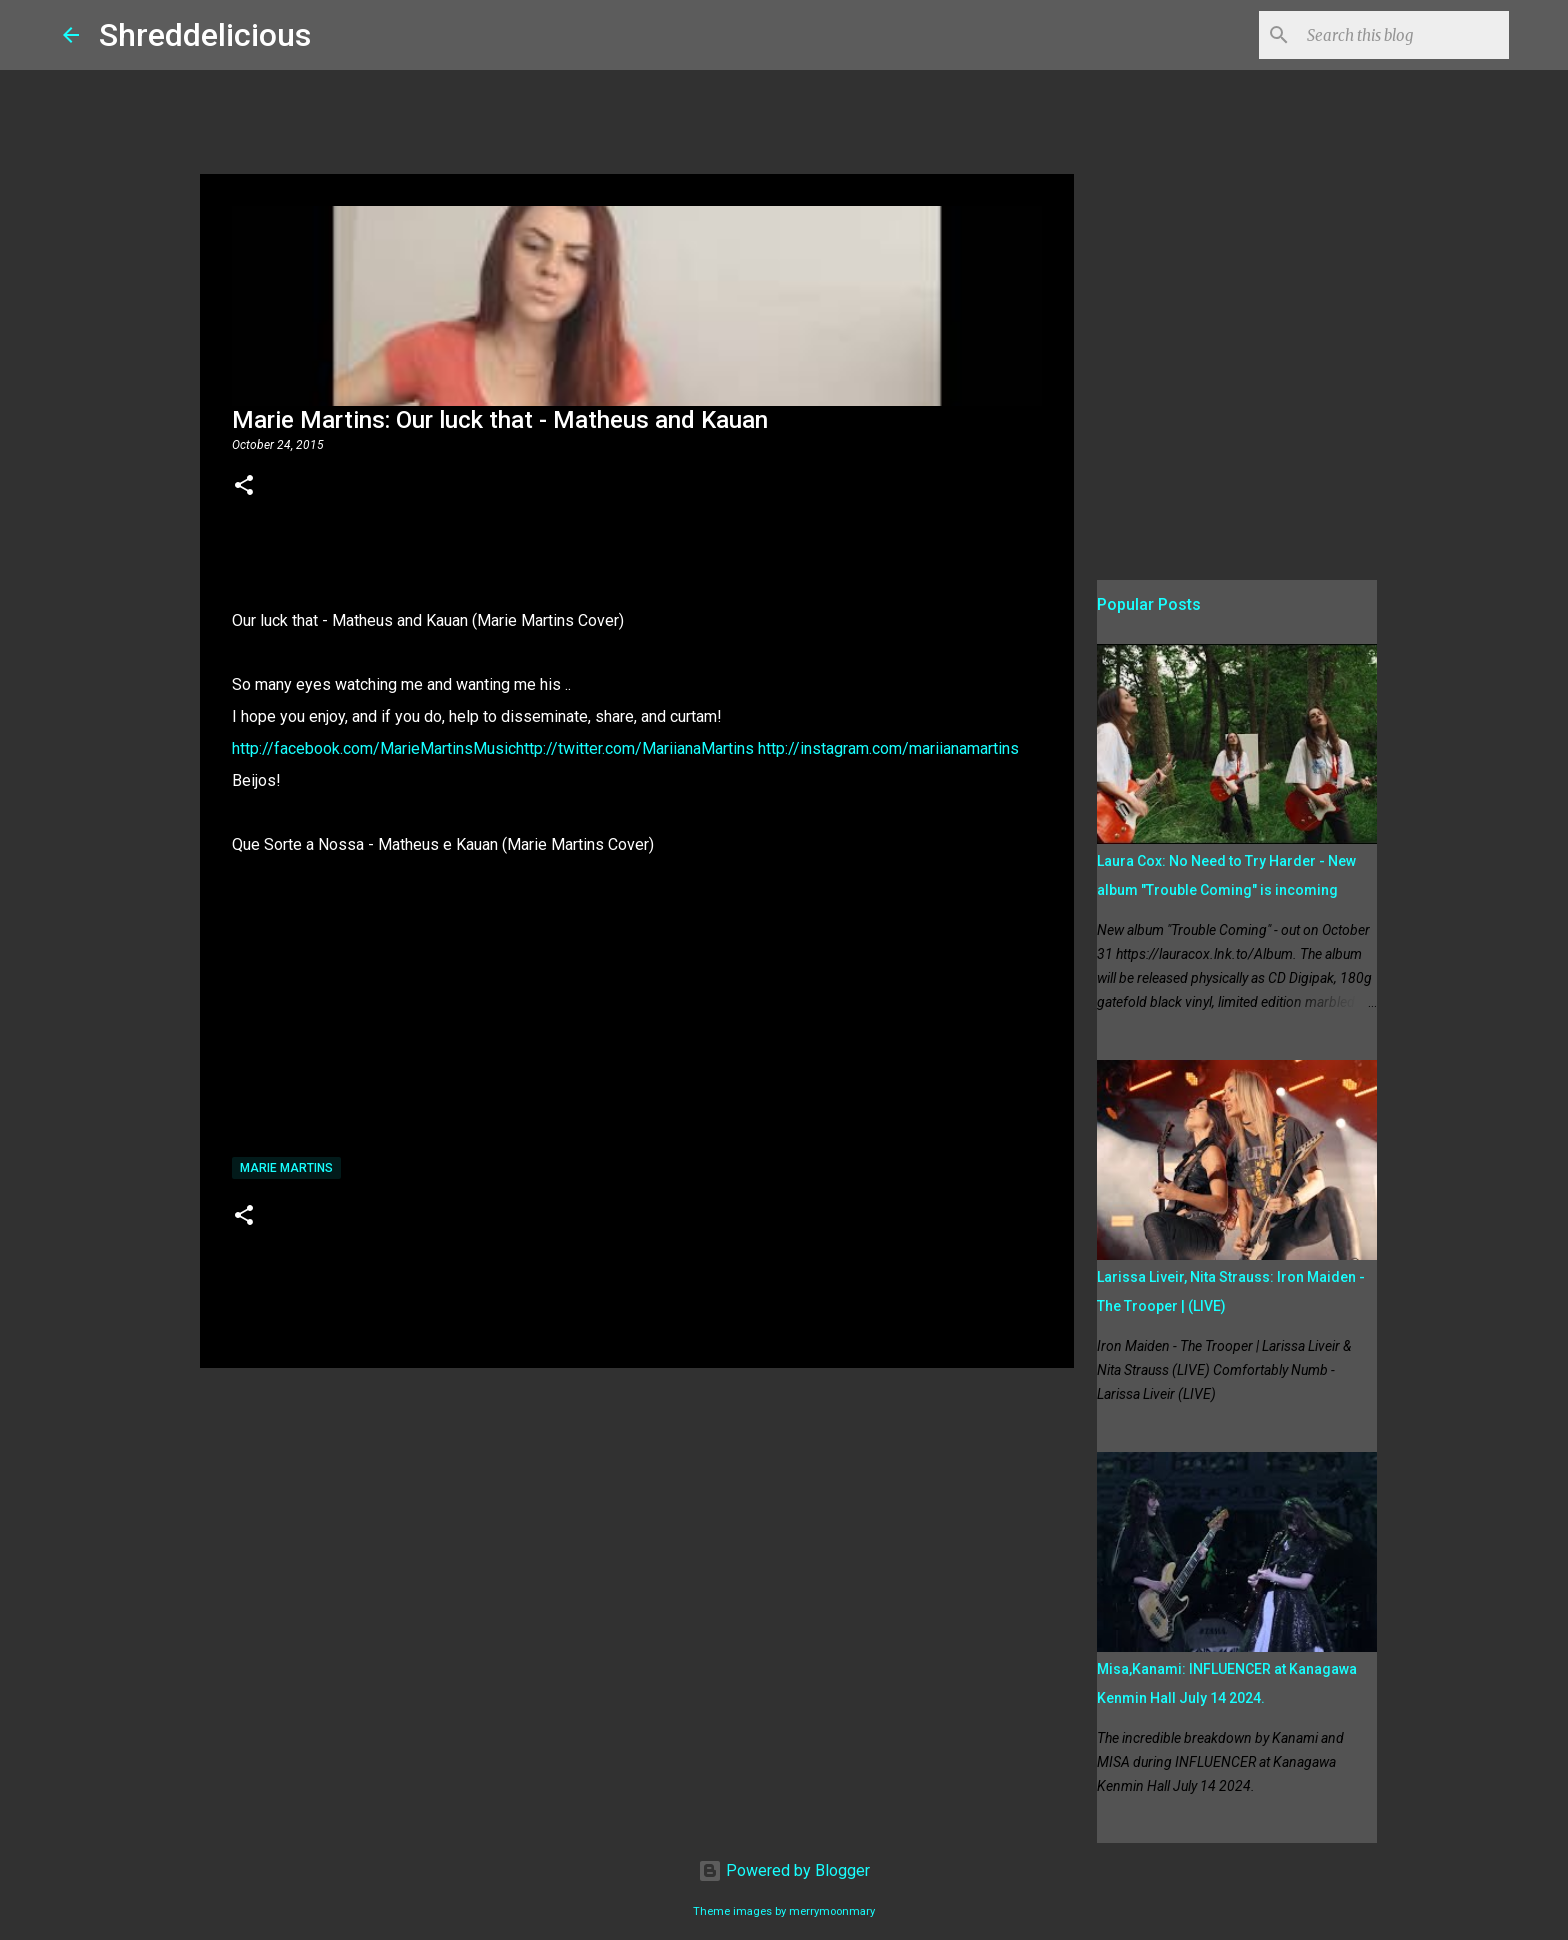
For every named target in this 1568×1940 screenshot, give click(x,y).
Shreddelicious (205, 35)
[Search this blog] (1404, 35)
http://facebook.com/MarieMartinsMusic (374, 748)
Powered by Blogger (784, 1870)
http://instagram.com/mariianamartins (888, 748)
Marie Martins (286, 1168)
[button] (244, 487)
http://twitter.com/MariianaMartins (637, 748)
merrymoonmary (832, 1911)
